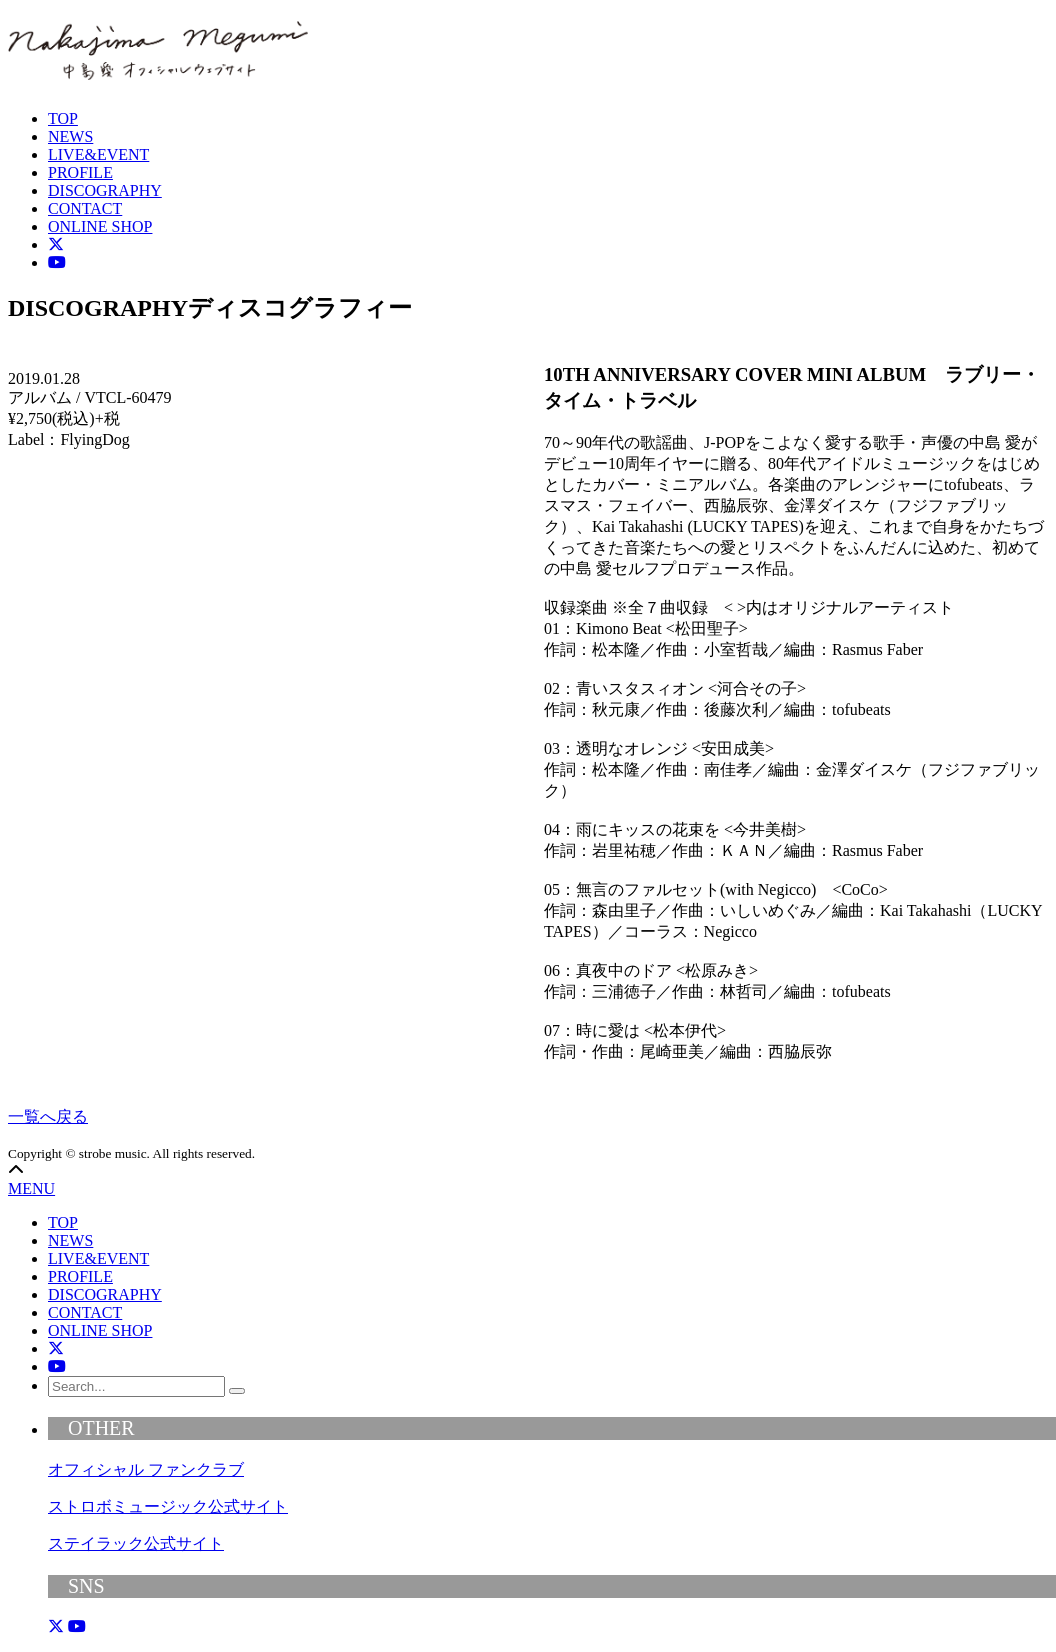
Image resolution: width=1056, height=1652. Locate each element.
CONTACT (85, 208)
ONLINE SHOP (100, 226)
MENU (31, 1188)
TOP (63, 118)
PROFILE (80, 172)
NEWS (70, 136)
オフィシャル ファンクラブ (146, 1469)
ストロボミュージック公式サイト (168, 1506)
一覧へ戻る (48, 1116)
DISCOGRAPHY (105, 190)
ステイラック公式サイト (136, 1543)
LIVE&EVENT (98, 154)
